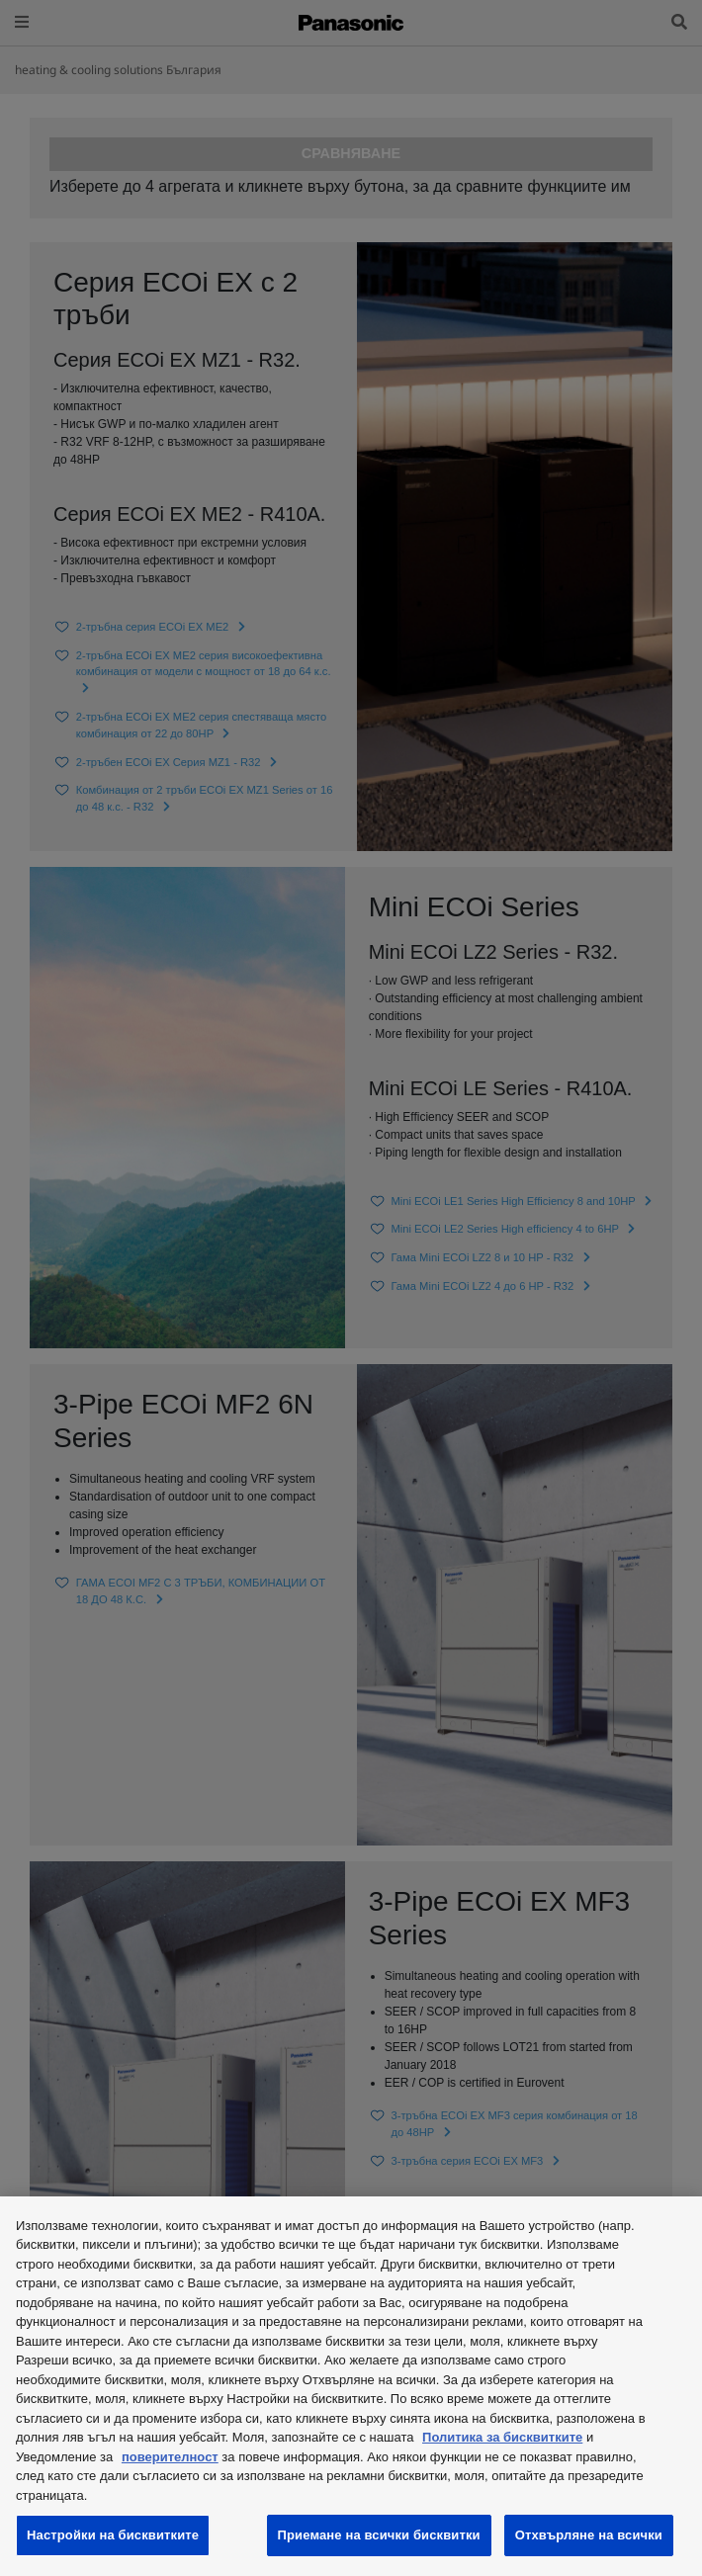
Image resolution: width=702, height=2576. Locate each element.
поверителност (170, 2456)
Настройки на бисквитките (113, 2535)
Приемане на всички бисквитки (379, 2535)
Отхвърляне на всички (588, 2535)
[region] (351, 2386)
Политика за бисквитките (502, 2437)
